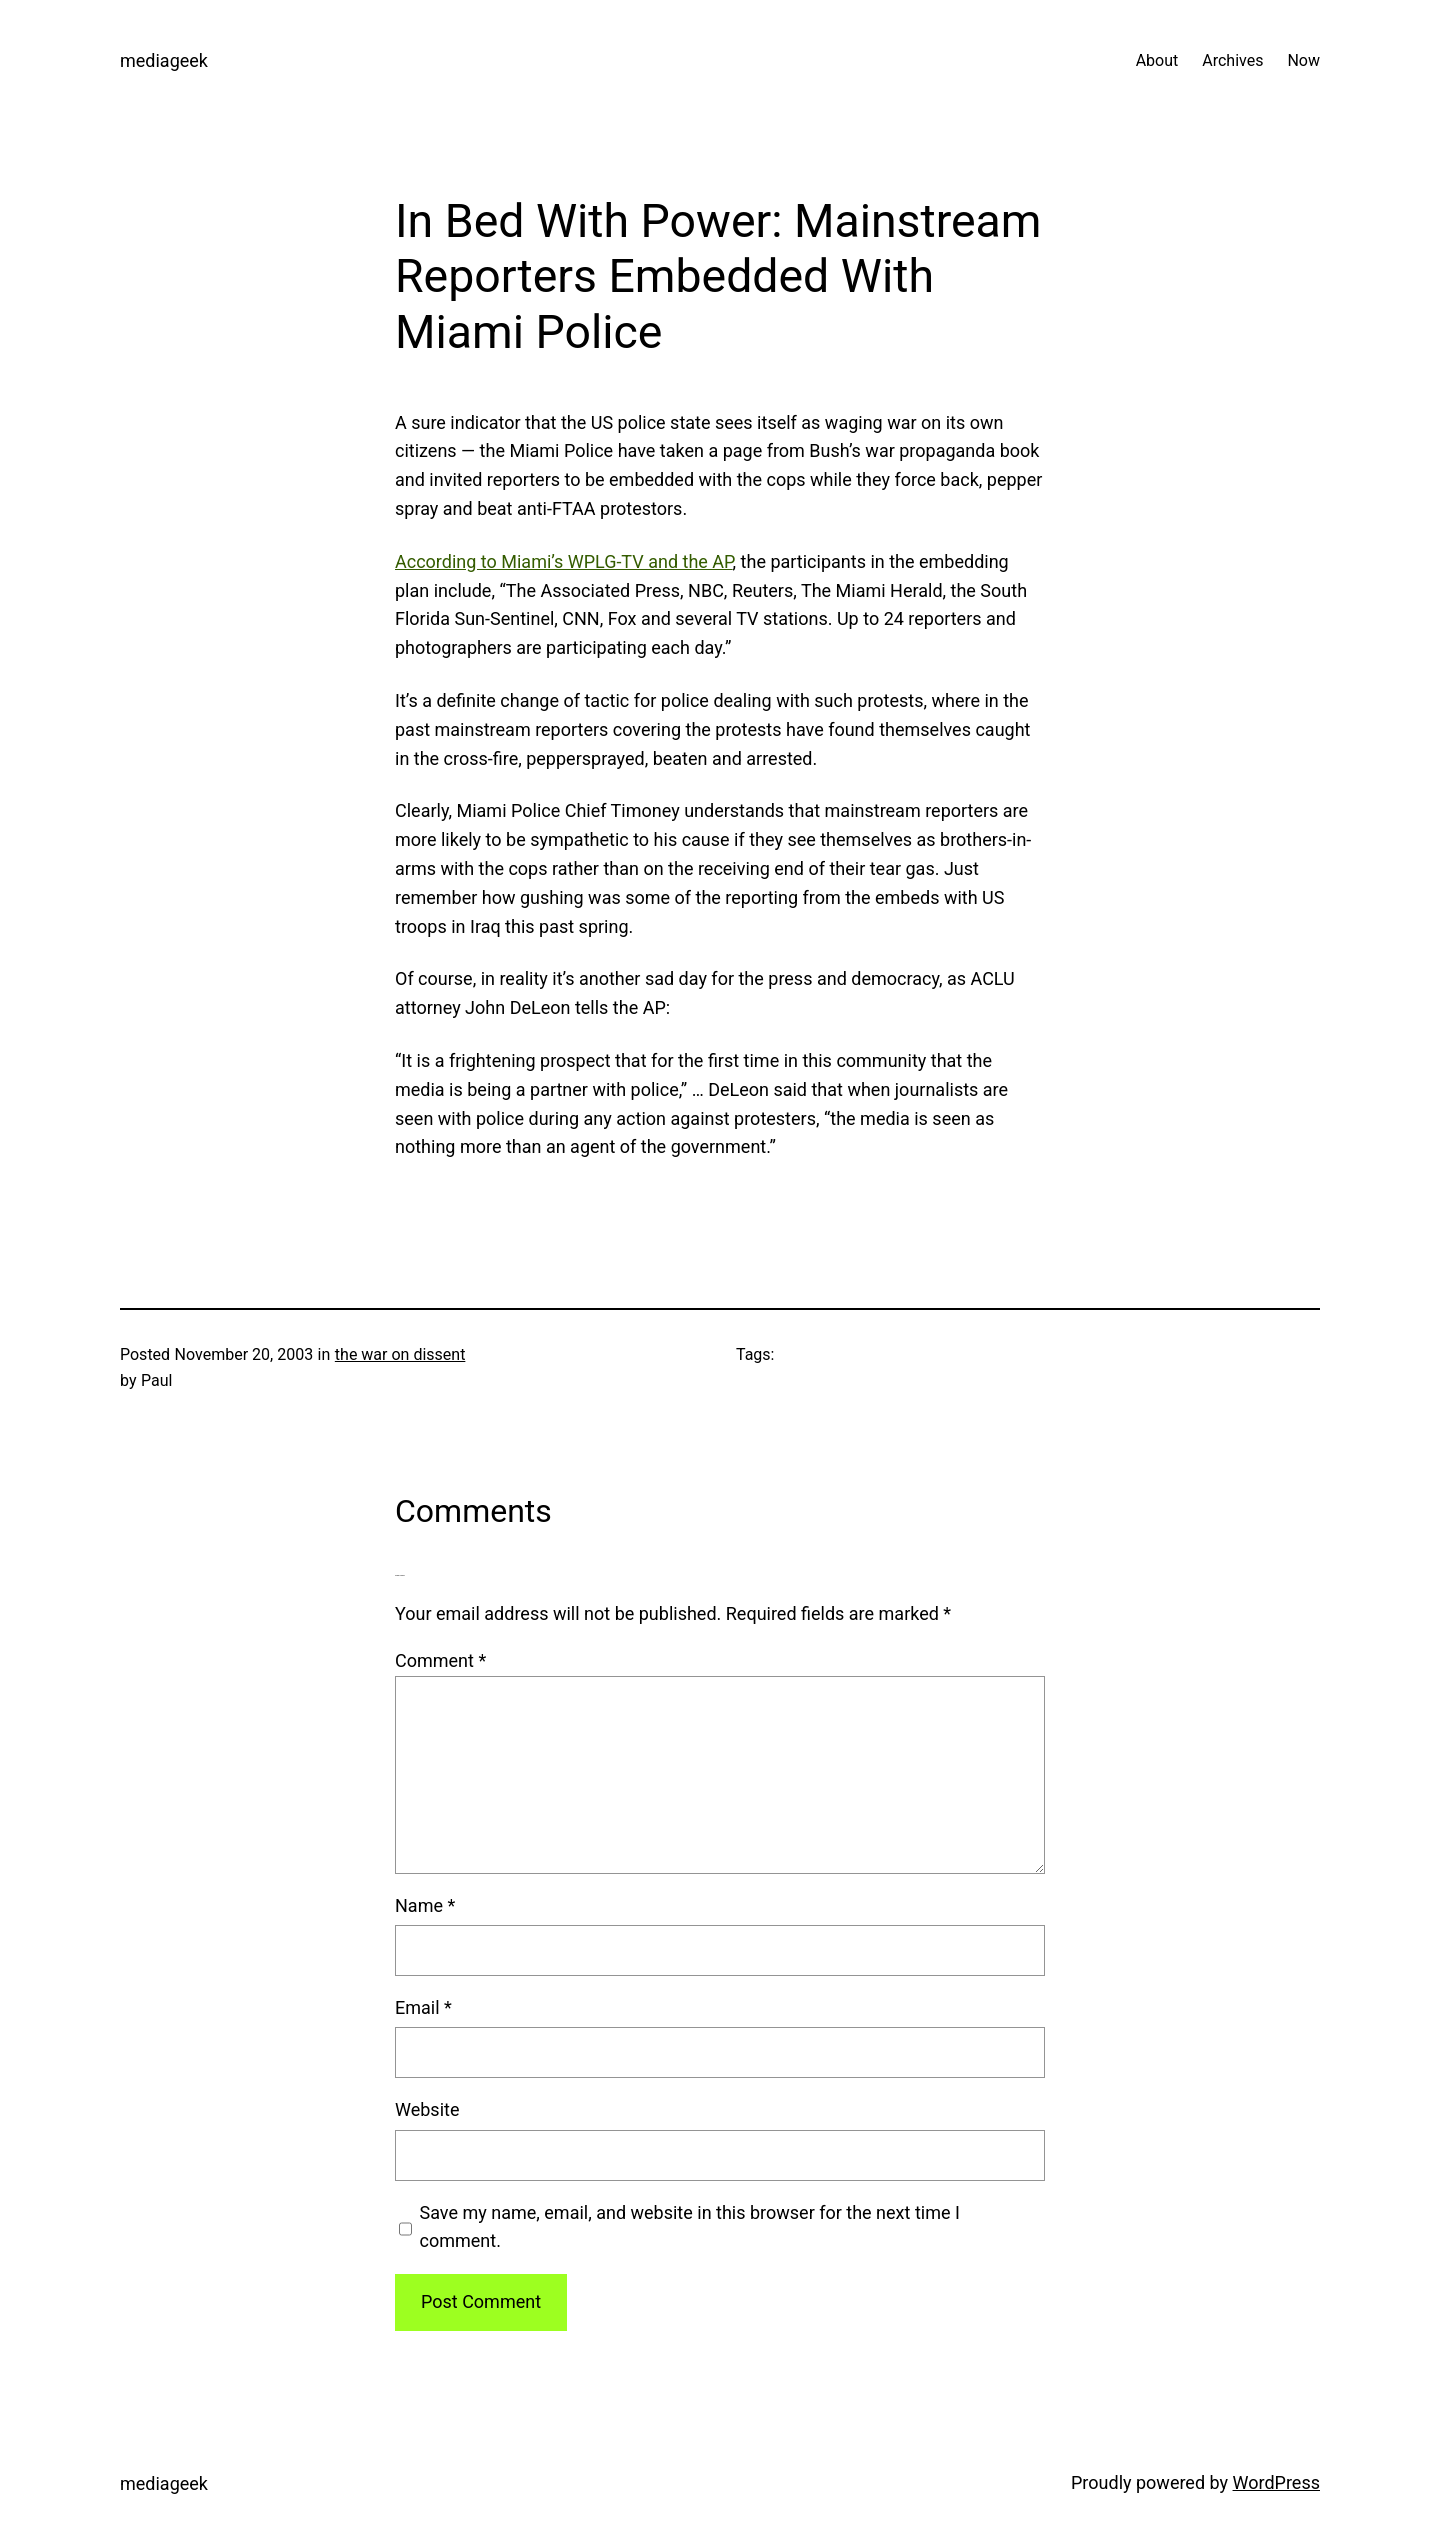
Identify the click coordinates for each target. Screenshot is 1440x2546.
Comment (440, 1660)
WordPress (1276, 2482)
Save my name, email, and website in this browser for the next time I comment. (690, 2227)
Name (425, 1905)
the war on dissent (400, 1354)
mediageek (164, 60)
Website (427, 2109)
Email (423, 2007)
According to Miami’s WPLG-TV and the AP (564, 561)
